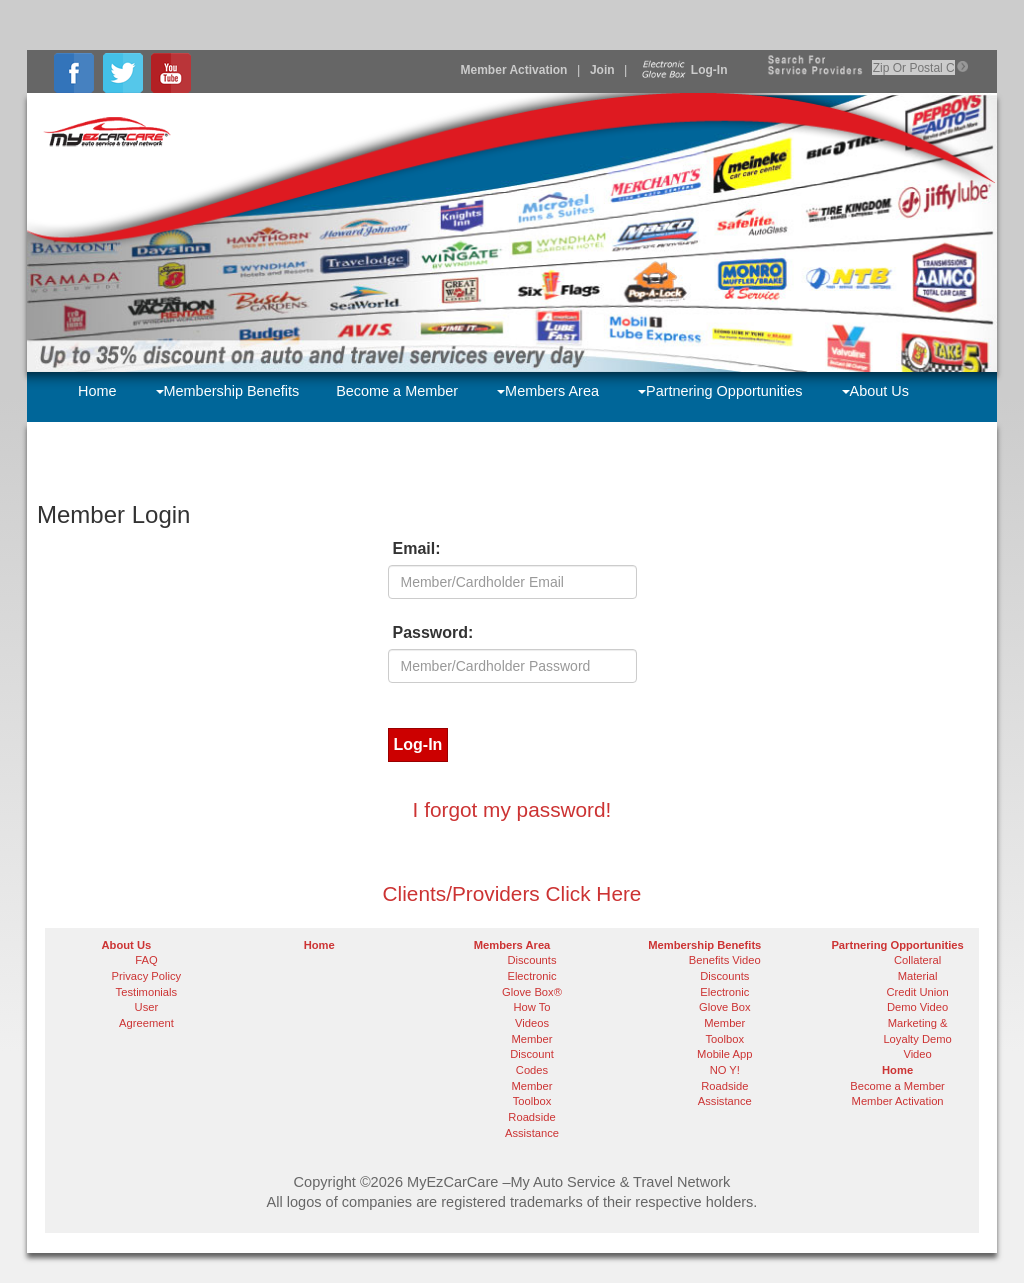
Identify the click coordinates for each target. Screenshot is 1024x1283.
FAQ (146, 960)
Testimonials (147, 992)
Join (602, 70)
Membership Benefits (228, 391)
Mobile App (724, 1054)
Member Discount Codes (532, 1054)
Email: (417, 548)
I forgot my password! (512, 809)
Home (97, 391)
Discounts (531, 960)
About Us (875, 391)
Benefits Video (725, 960)
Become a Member (397, 391)
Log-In (682, 70)
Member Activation (514, 70)
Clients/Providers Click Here (512, 893)
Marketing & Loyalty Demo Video (917, 1038)
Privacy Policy (147, 976)
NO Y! (725, 1070)
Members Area (548, 391)
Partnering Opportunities (720, 391)
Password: (433, 632)
